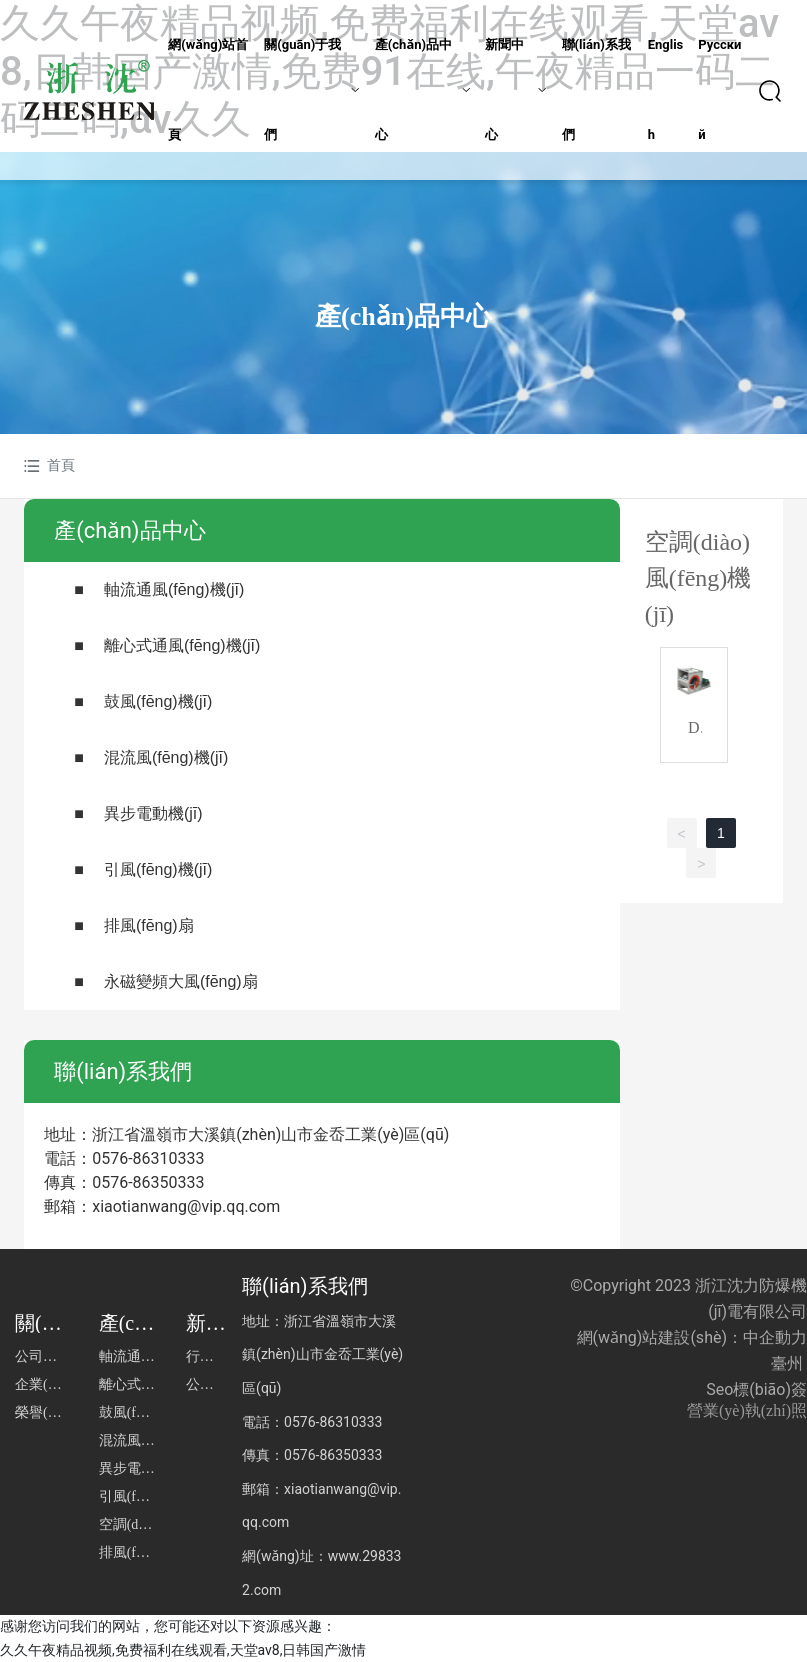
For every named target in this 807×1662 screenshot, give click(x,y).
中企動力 (775, 1337)
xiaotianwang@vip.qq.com (186, 1206)
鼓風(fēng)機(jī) (158, 701)
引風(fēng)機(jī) (158, 869)
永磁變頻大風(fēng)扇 (181, 981)
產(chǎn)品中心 (403, 317)
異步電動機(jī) (153, 813)
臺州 (787, 1363)
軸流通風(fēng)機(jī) (174, 589)
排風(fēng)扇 (149, 925)
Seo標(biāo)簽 (756, 1389)
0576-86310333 (148, 1158)
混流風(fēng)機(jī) (166, 757)
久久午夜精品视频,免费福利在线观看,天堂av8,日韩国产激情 (183, 1650)
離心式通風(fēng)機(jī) (182, 645)
